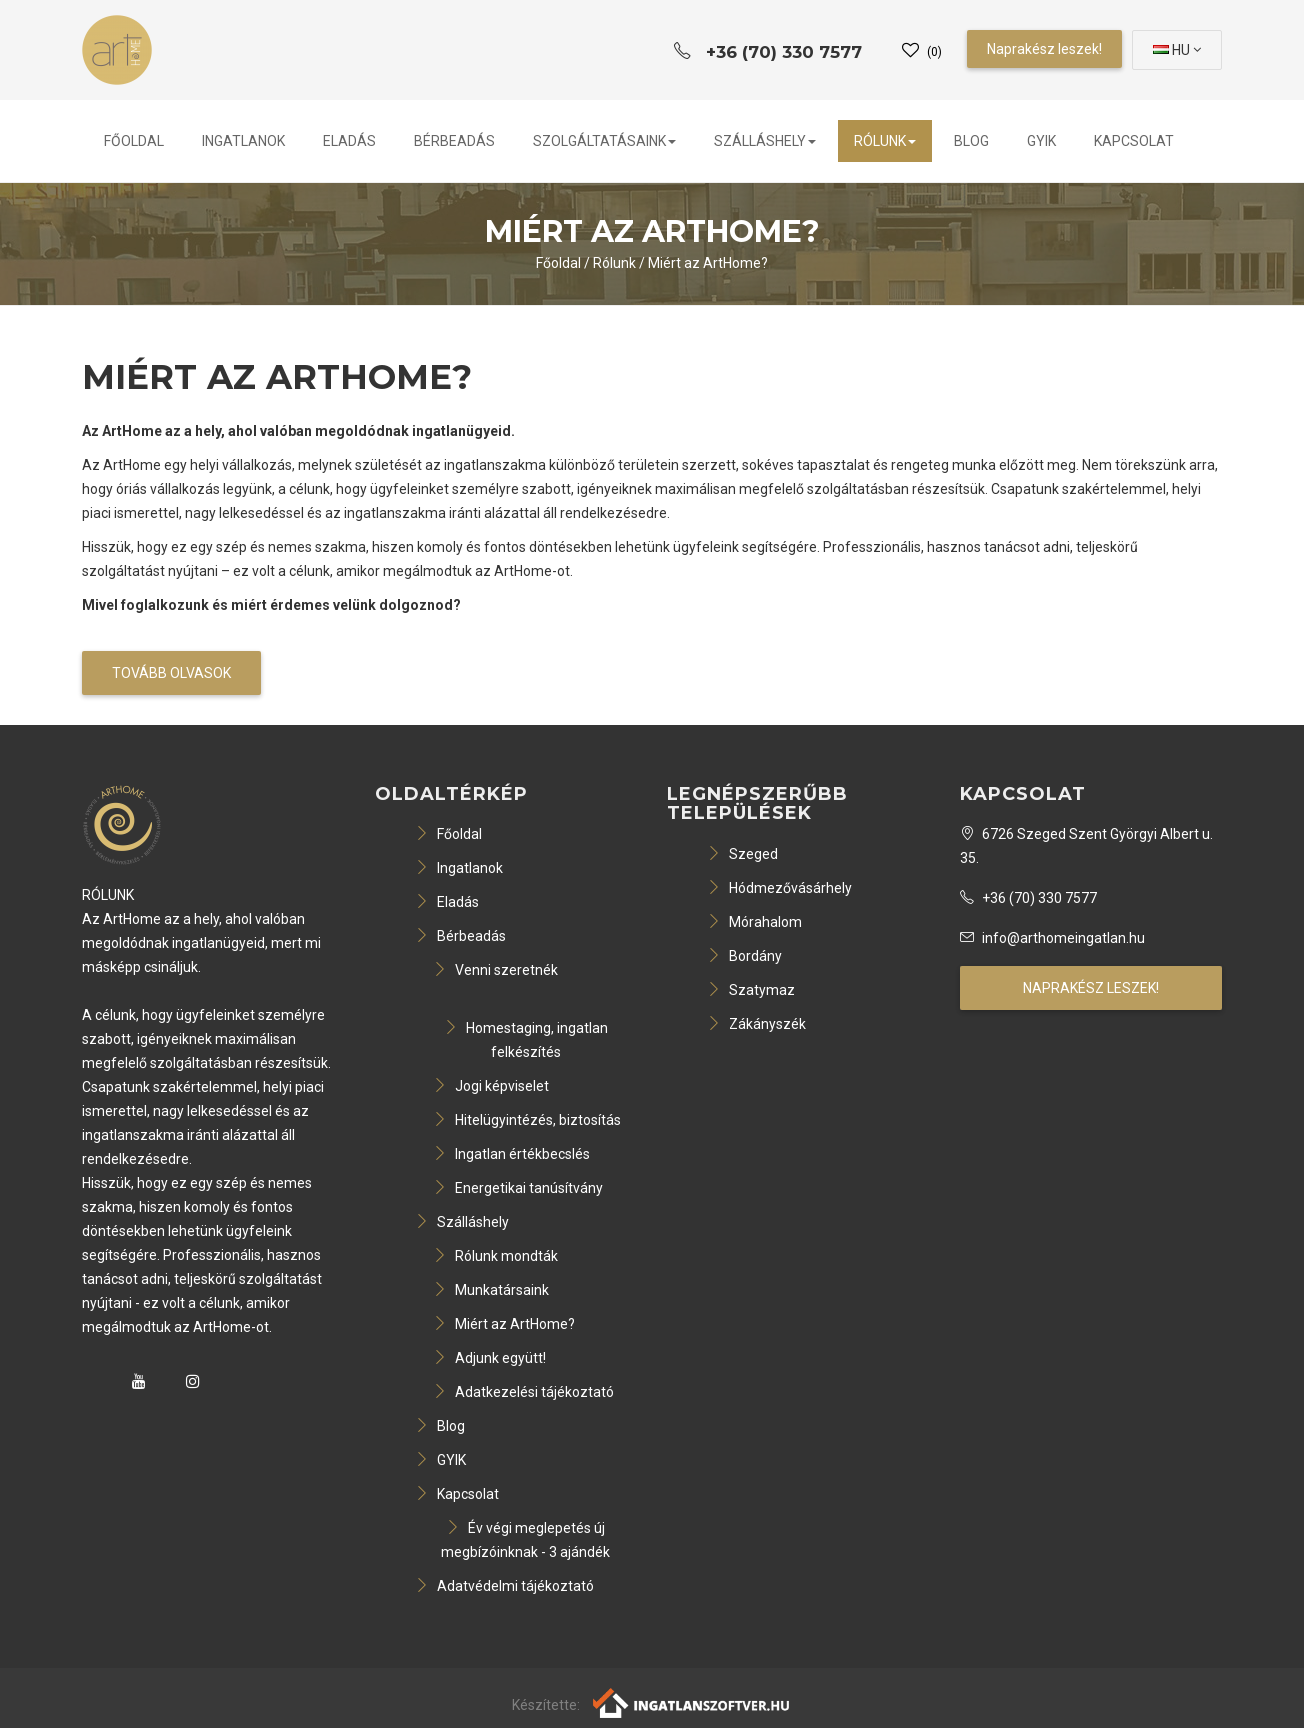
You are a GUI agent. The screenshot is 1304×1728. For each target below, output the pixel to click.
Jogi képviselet (491, 1086)
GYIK (1041, 141)
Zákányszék (756, 1024)
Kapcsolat (1134, 141)
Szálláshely (765, 141)
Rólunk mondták (495, 1256)
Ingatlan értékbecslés (511, 1154)
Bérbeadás (454, 141)
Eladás (349, 141)
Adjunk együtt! (489, 1358)
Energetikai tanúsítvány (518, 1188)
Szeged (742, 854)
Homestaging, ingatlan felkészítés (526, 1040)
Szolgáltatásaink (604, 141)
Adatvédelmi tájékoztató (504, 1586)
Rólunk (885, 141)
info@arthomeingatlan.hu (1052, 938)
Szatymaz (751, 990)
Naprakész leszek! (1044, 49)
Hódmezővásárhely (779, 888)
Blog (971, 141)
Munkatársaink (491, 1290)
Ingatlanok (243, 141)
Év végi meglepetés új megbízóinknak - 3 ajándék (525, 1540)
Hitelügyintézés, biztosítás (527, 1120)
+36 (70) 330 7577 (1028, 898)
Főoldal (134, 141)
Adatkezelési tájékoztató (523, 1392)
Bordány (744, 956)
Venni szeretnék (495, 970)
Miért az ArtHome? (708, 263)
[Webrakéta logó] (692, 1702)
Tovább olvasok (171, 673)
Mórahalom (754, 922)
